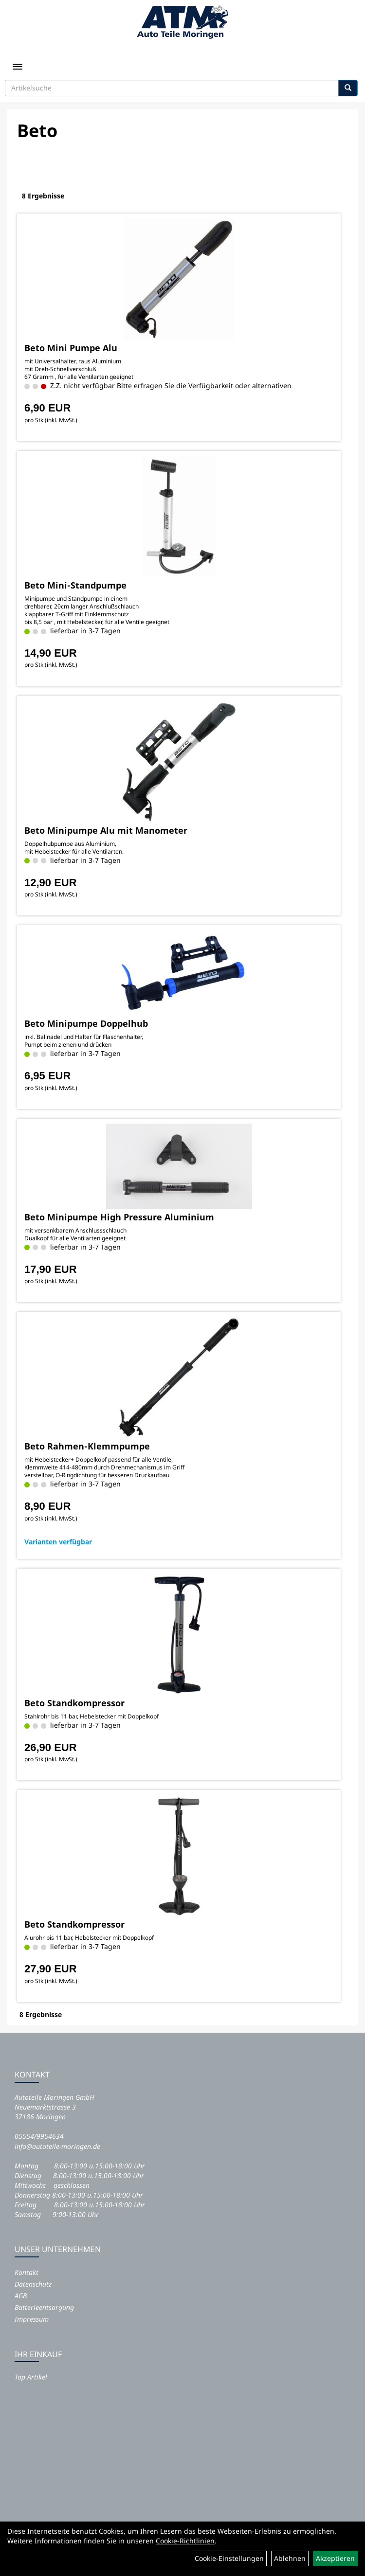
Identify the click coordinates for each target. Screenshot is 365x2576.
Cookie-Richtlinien (185, 2540)
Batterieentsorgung (44, 2307)
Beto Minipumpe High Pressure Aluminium (119, 1217)
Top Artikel (31, 2376)
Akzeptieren (335, 2558)
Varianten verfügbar (58, 1541)
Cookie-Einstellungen (229, 2558)
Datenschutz (33, 2284)
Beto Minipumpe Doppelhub (86, 1023)
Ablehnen (290, 2558)
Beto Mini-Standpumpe (75, 585)
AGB (21, 2295)
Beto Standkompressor (74, 1703)
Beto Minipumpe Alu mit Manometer (105, 830)
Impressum (32, 2319)
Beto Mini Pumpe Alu (70, 348)
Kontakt (26, 2272)
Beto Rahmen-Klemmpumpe (87, 1446)
